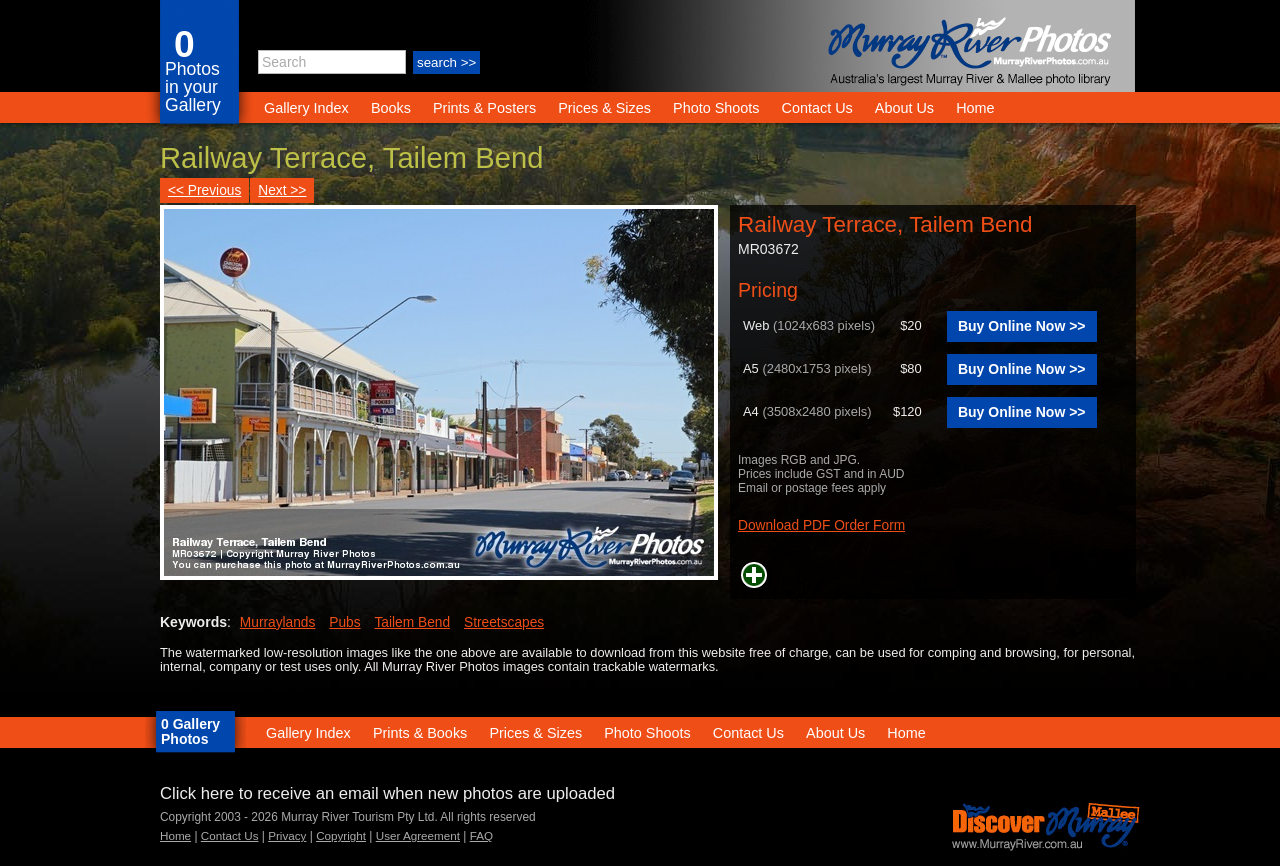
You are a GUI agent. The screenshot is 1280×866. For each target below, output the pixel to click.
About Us (904, 108)
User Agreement (418, 835)
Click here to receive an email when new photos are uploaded (387, 793)
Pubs (344, 622)
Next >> (282, 190)
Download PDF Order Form (821, 525)
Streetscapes (504, 622)
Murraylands (278, 622)
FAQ (481, 835)
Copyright (341, 835)
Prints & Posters (486, 108)
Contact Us (817, 108)
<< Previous (204, 190)
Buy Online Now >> (1022, 326)
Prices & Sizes (604, 108)
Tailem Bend (413, 622)
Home (975, 108)
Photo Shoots (716, 108)
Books (391, 108)
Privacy (287, 835)
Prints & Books (420, 733)
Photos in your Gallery (193, 87)
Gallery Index (306, 108)
